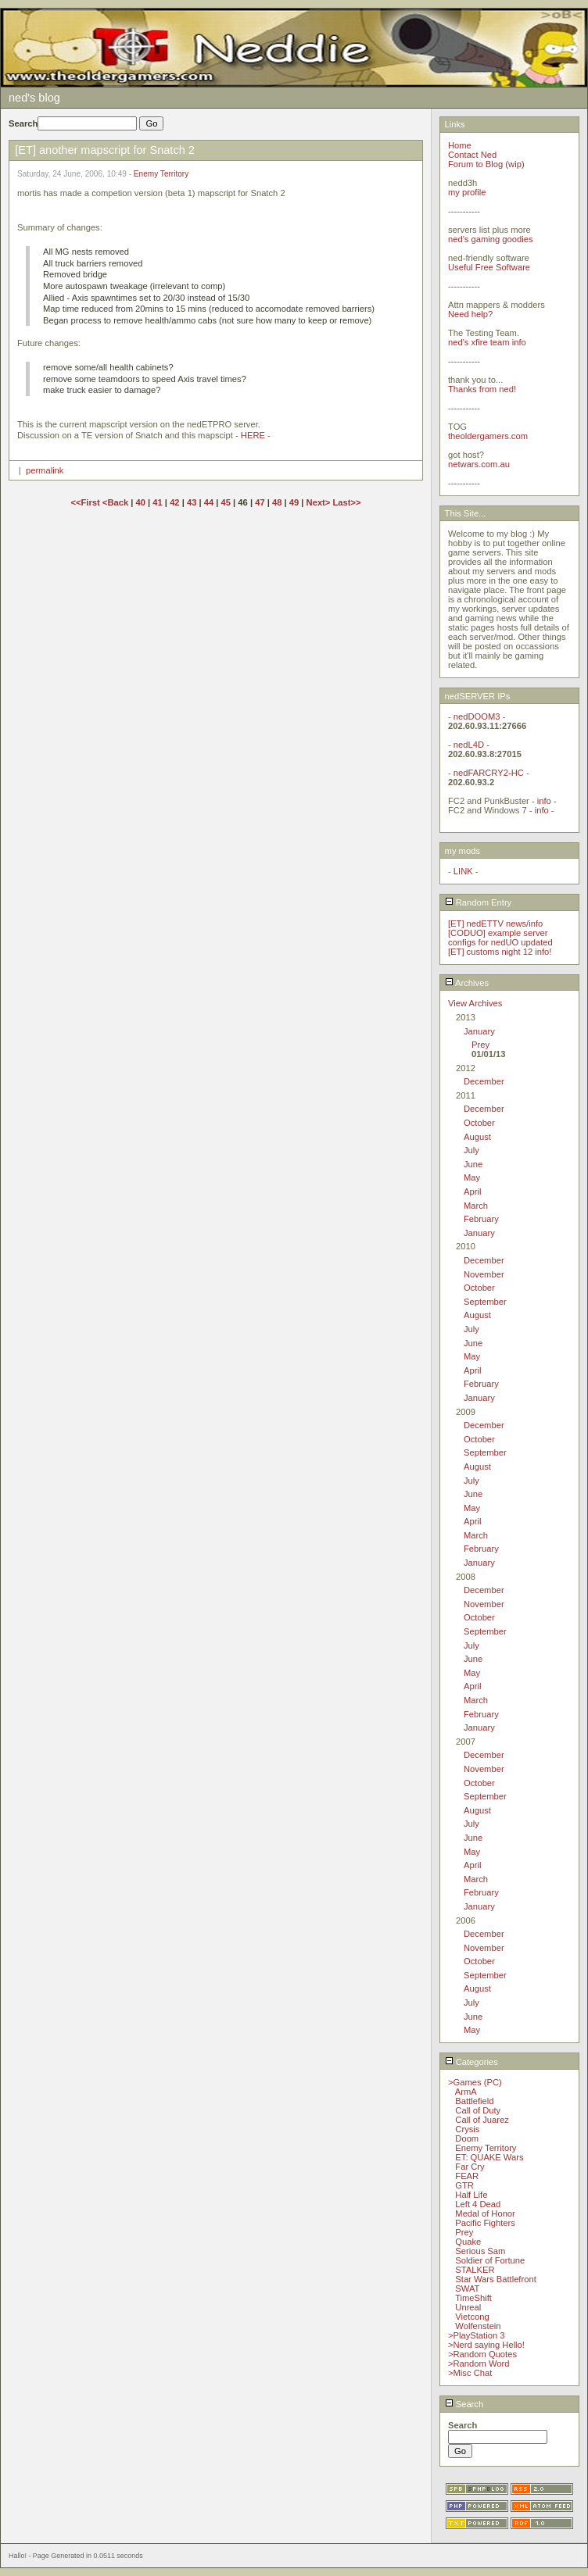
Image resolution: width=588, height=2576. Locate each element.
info (544, 801)
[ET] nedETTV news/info (495, 923)
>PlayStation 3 (476, 2335)
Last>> (346, 502)
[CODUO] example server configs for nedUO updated (500, 937)
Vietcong (472, 2316)
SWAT (467, 2288)
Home (459, 145)
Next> (320, 502)
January (479, 1031)
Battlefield (474, 2101)
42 (174, 502)
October (479, 1122)
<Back (116, 502)
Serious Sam (480, 2251)
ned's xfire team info (487, 342)
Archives (467, 983)
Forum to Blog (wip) (486, 164)
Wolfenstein (477, 2326)
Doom (467, 2138)
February (481, 1219)
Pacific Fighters (484, 2223)
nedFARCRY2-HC (489, 772)
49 (294, 502)
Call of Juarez (481, 2119)
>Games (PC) (475, 2082)
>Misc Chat (470, 2373)
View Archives (475, 1003)
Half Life (471, 2194)
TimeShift (473, 2298)
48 (276, 502)
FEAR (467, 2176)
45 (226, 502)
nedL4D (469, 744)
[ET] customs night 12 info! (499, 951)
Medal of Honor (485, 2213)
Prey (480, 1044)
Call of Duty (477, 2110)
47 (259, 502)
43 (191, 502)
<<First (86, 502)
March (476, 1205)
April (472, 1191)
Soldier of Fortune (490, 2260)
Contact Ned (472, 154)
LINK (463, 871)
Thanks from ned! (482, 389)
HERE (253, 435)
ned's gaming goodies (490, 239)
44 (208, 502)
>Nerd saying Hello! (486, 2344)
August (477, 1137)
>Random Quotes (482, 2354)
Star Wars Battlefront (495, 2279)
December (484, 1081)
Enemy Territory (161, 174)
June (473, 1164)
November (484, 1274)
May (472, 1177)
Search (464, 2404)
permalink (45, 470)
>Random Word (478, 2363)
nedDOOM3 (477, 716)
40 (140, 502)
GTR (464, 2185)
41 (157, 502)
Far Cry (469, 2166)
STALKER (474, 2269)
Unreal (468, 2307)
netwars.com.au (479, 464)
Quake (468, 2241)
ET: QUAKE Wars (489, 2157)
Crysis (467, 2129)
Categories (471, 2062)
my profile (467, 192)
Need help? (470, 314)
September (485, 1301)
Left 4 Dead (477, 2204)
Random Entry (478, 902)
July (471, 1150)
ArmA (466, 2091)
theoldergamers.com (488, 436)
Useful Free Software (489, 267)
